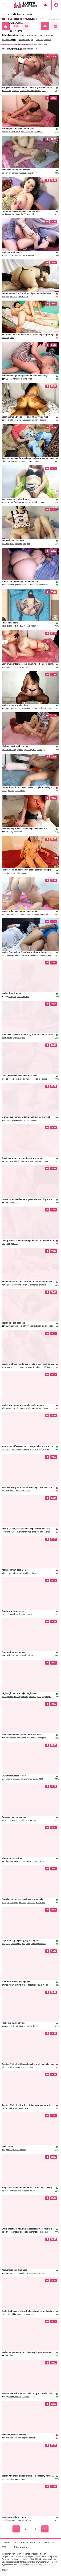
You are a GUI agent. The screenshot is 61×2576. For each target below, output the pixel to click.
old (3, 214)
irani (8, 255)
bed (28, 544)
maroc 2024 (38, 1779)
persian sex (7, 2232)
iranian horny (31, 1861)
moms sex (40, 1903)
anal (44, 91)
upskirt (20, 750)
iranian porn (23, 296)
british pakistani (21, 1697)
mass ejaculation (38, 1944)
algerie (9, 1779)
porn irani (22, 1326)
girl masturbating (9, 750)
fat (22, 214)
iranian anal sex (22, 44)
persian (15, 173)
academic (18, 832)
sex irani (18, 544)
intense (10, 873)
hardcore (24, 91)
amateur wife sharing (15, 1161)
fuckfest (22, 2026)
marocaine (21, 2273)
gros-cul (11, 1614)
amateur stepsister (20, 2232)
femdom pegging (25, 1367)
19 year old (29, 214)
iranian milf (6, 91)
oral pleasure (12, 461)
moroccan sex (45, 955)
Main (4, 14)
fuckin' (11, 1985)
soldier (18, 1614)
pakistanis (11, 626)
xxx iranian (43, 585)
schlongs (41, 750)
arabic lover (26, 132)
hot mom (5, 544)
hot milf (25, 667)
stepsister (30, 255)
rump (24, 2520)
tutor (30, 379)
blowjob (5, 132)
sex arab (16, 1779)
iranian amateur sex (28, 1738)
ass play (17, 667)
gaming (22, 461)
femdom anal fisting (41, 1367)
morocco (29, 502)
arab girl (35, 1532)
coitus (29, 2026)
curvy (10, 832)
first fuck (32, 1985)
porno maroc (26, 1779)
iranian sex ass (46, 35)
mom (19, 2520)
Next (45, 2528)
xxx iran (32, 2438)
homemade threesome (11, 1285)
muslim (11, 791)
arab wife (12, 502)
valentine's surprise (30, 1285)
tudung (27, 626)
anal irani (17, 2438)
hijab (14, 420)
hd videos (16, 214)
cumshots (33, 2232)
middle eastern (34, 91)
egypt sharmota (31, 1161)
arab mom (6, 914)
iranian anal (7, 420)
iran (24, 544)
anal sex (5, 296)
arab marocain (25, 1532)
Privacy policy (20, 2547)
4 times (5, 1985)
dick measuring (23, 997)
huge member (37, 132)
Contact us (7, 2542)
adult (10, 2355)
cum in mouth (42, 1985)
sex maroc (20, 1079)
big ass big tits (14, 1944)
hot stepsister (47, 1326)
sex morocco (33, 914)
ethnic (12, 1491)
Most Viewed (26, 26)
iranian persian (8, 585)
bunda (4, 1614)
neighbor (26, 1573)
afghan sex (6, 1408)
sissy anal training (9, 1367)
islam (4, 626)
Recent (16, 26)
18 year (36, 2026)
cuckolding (6, 1449)
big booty (34, 955)
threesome (26, 1449)
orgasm (25, 2191)
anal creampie (32, 1408)
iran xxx (9, 2438)
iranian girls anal (43, 39)
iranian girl (32, 173)
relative (36, 461)
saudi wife (44, 914)
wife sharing (44, 1449)
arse (35, 1820)
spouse (18, 2479)
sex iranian (7, 44)
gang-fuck (26, 1944)
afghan (22, 255)
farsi (4, 2520)
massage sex (14, 1738)
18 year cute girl (34, 1326)
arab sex (5, 1079)
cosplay (30, 1614)
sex (13, 1820)
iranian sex (43, 1161)
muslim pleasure (39, 420)
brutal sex (31, 1903)
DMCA (46, 2542)
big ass (8, 214)
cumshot (5, 338)
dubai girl (20, 502)
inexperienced (8, 2026)
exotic (9, 1038)
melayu (20, 626)
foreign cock (14, 132)
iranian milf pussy (28, 49)
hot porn (9, 1861)
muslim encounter (31, 1120)
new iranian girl (26, 39)
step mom (17, 1573)
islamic (29, 461)
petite (4, 2191)
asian (4, 1038)
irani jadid (23, 173)
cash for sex (20, 791)
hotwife (35, 1449)
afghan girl (46, 1697)
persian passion (24, 420)
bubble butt (43, 2232)
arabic (4, 502)
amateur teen (7, 667)
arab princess (30, 2314)
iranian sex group (28, 35)
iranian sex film (9, 39)
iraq (32, 1655)
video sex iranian (9, 49)
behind (24, 379)
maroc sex (41, 2273)
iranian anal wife (39, 44)
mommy (41, 1861)
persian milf (7, 2108)
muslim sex (42, 708)
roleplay (21, 1038)
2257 (4, 2547)
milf (9, 1244)
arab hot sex (39, 502)
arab (4, 255)
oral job (15, 1408)
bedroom (14, 255)
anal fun (5, 1120)
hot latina (34, 2191)
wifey (4, 461)
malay (33, 626)
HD (55, 26)
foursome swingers (10, 1532)
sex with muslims (29, 708)
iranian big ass (35, 1697)
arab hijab (11, 1655)
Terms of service (27, 2542)
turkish (11, 2067)
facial (4, 873)
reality (4, 791)
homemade (19, 2067)
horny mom (11, 2520)
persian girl (6, 173)
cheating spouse (22, 955)
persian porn (19, 1861)
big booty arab (30, 750)
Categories (16, 14)
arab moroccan (40, 1079)
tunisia (13, 1079)
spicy (15, 1038)
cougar (5, 1944)
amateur (15, 91)
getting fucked (21, 1985)
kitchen (5, 1573)
